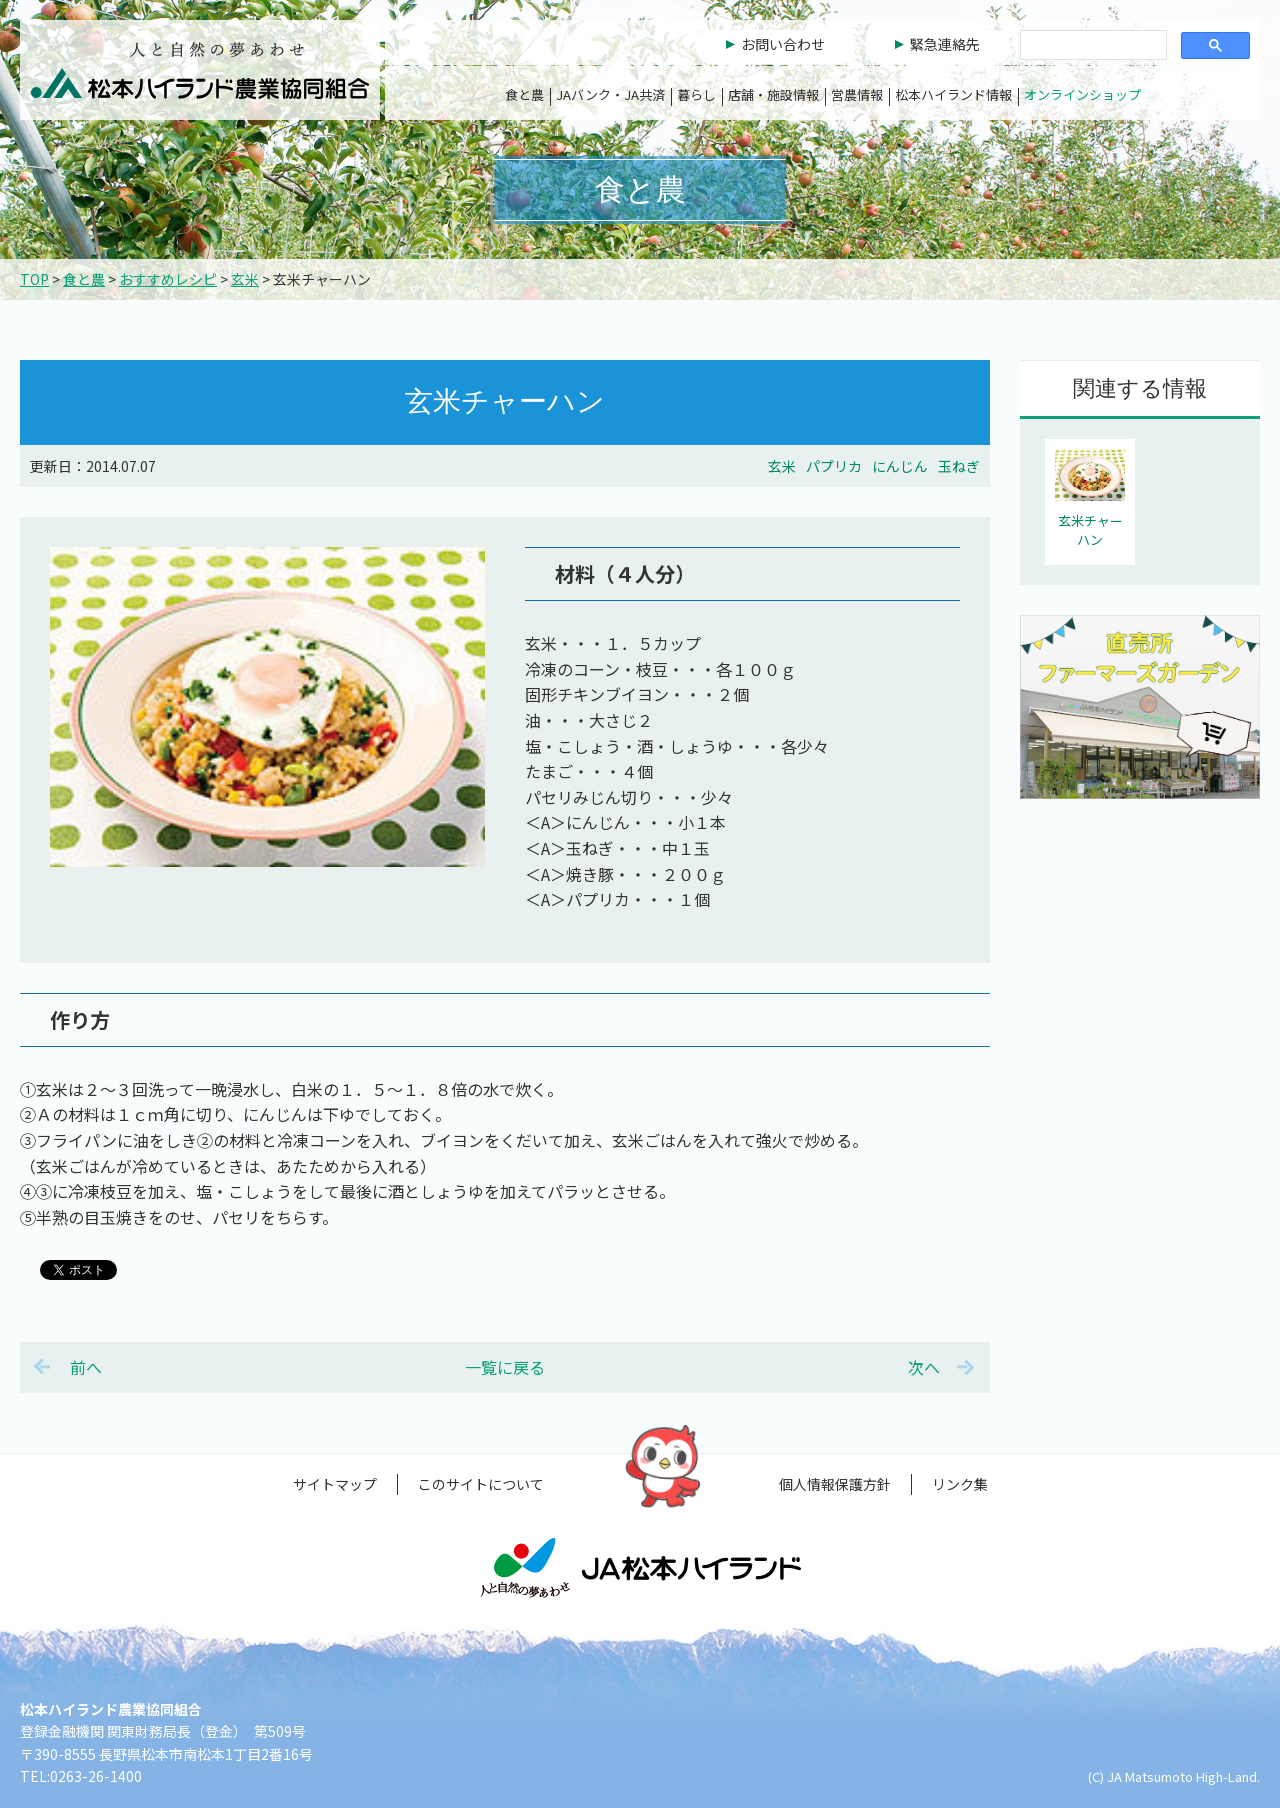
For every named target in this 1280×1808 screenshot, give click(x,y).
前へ (86, 1367)
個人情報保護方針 (835, 1484)
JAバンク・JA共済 (610, 94)
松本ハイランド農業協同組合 (200, 70)
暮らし (696, 94)
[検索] (1091, 46)
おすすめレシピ (168, 279)
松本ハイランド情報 (953, 94)
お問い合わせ (783, 44)
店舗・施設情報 (773, 94)
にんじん (900, 466)
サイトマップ (335, 1484)
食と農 (524, 94)
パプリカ (834, 466)
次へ (924, 1367)
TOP (34, 279)
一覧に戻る (505, 1367)
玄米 (245, 279)
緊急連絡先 (945, 44)
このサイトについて (481, 1484)
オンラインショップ (1082, 94)
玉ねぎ (959, 466)
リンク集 (960, 1484)
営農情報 (857, 94)
